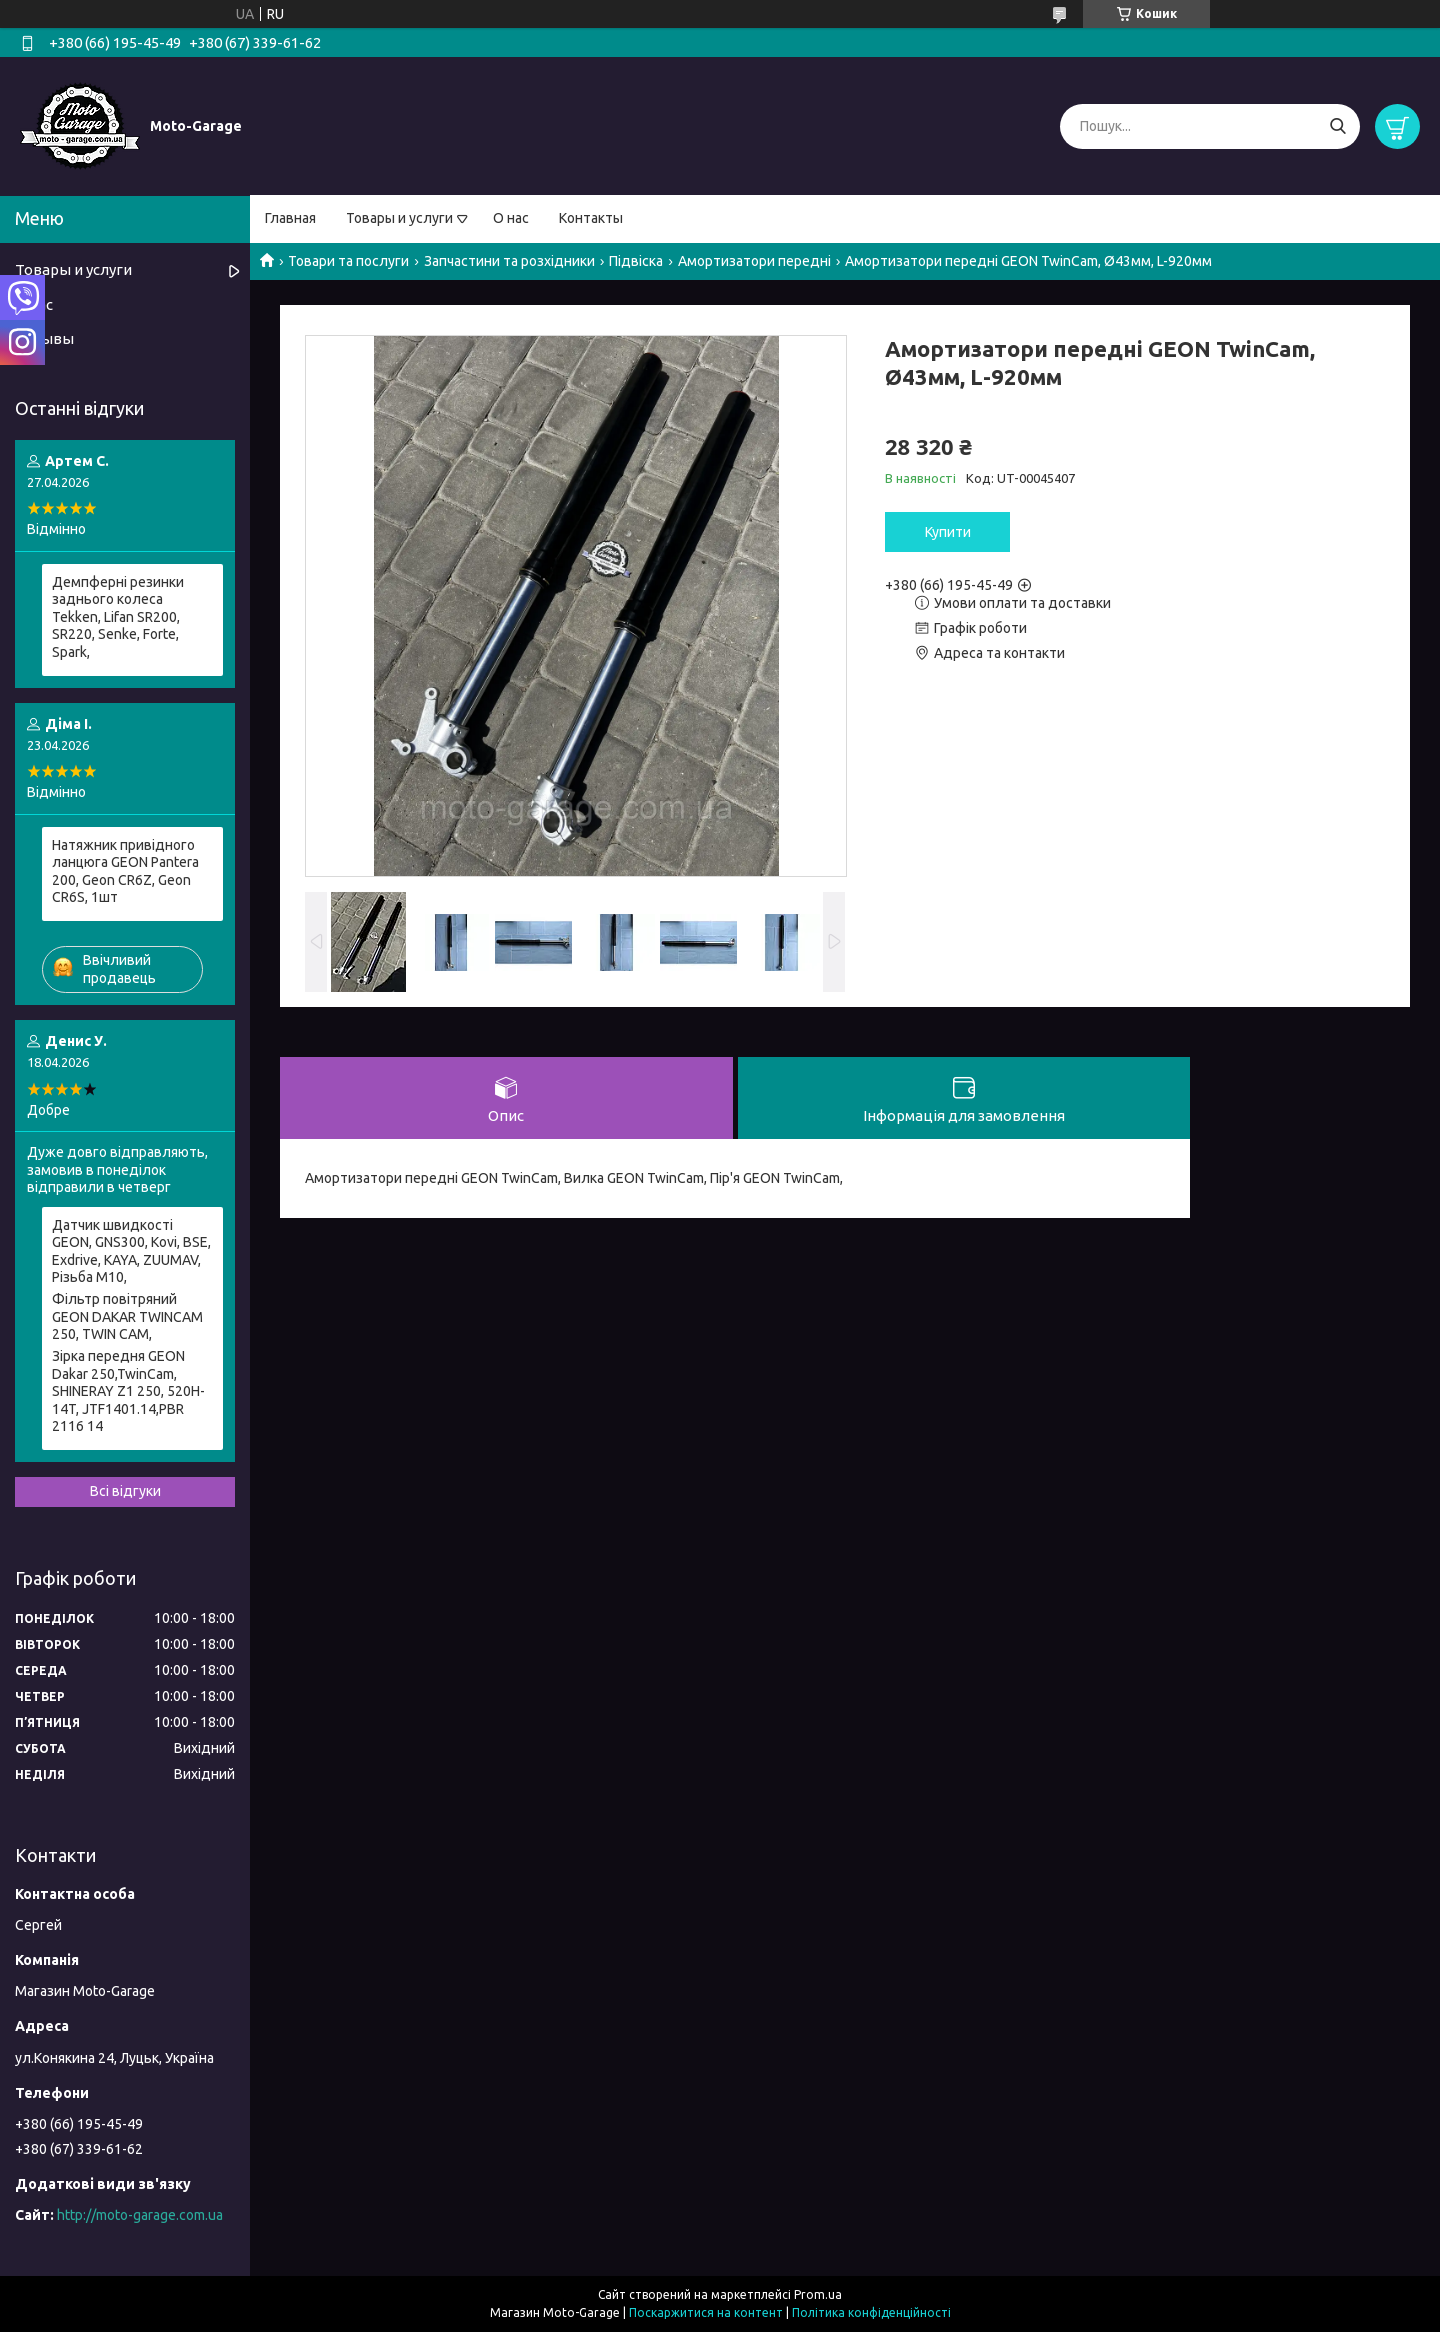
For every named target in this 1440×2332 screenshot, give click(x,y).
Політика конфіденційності (871, 2312)
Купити (948, 532)
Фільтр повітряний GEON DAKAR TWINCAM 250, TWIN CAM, (127, 1316)
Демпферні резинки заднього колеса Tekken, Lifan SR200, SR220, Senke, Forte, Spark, (118, 617)
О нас (511, 218)
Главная (290, 218)
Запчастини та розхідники (509, 261)
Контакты (591, 218)
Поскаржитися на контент (706, 2312)
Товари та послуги (348, 261)
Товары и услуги (399, 218)
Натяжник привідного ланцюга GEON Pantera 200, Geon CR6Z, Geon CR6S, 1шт (125, 871)
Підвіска (636, 261)
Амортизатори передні (754, 261)
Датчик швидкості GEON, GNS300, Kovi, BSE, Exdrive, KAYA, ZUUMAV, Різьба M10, (131, 1251)
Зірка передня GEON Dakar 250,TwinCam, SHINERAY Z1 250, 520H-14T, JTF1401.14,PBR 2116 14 (128, 1391)
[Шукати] (1337, 126)
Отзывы (44, 338)
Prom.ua (818, 2294)
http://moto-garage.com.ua (140, 2215)
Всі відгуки (125, 1491)
